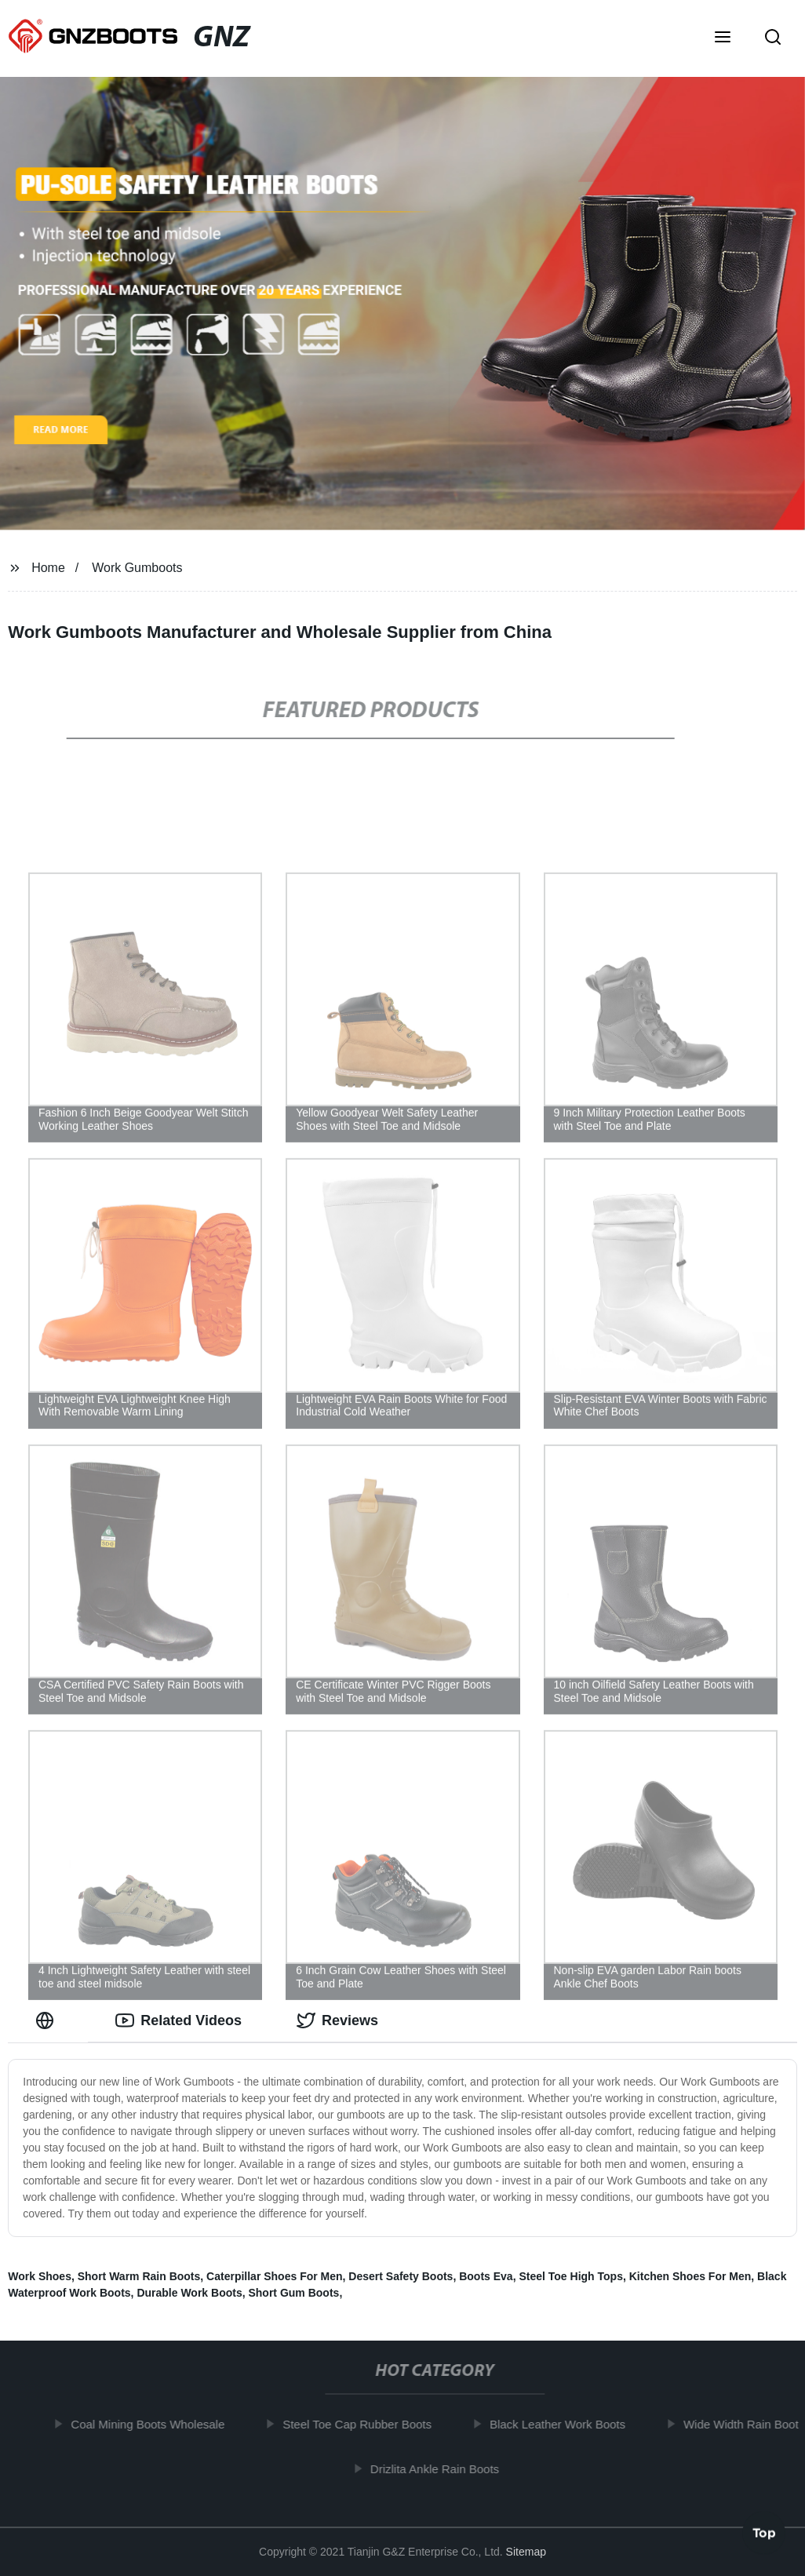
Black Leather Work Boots (563, 2424)
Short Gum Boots (293, 2292)
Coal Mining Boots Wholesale (153, 2424)
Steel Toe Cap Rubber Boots (362, 2424)
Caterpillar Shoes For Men (274, 2276)
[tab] (48, 2021)
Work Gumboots (137, 567)
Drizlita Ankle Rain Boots (440, 2468)
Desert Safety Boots (400, 2276)
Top (764, 2534)
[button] (722, 38)
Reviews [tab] (337, 2020)
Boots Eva (485, 2276)
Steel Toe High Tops (571, 2276)
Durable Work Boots (189, 2292)
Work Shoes (39, 2276)
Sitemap (526, 2551)
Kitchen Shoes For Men (690, 2276)
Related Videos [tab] (178, 2020)
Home (48, 567)
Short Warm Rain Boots (139, 2276)
